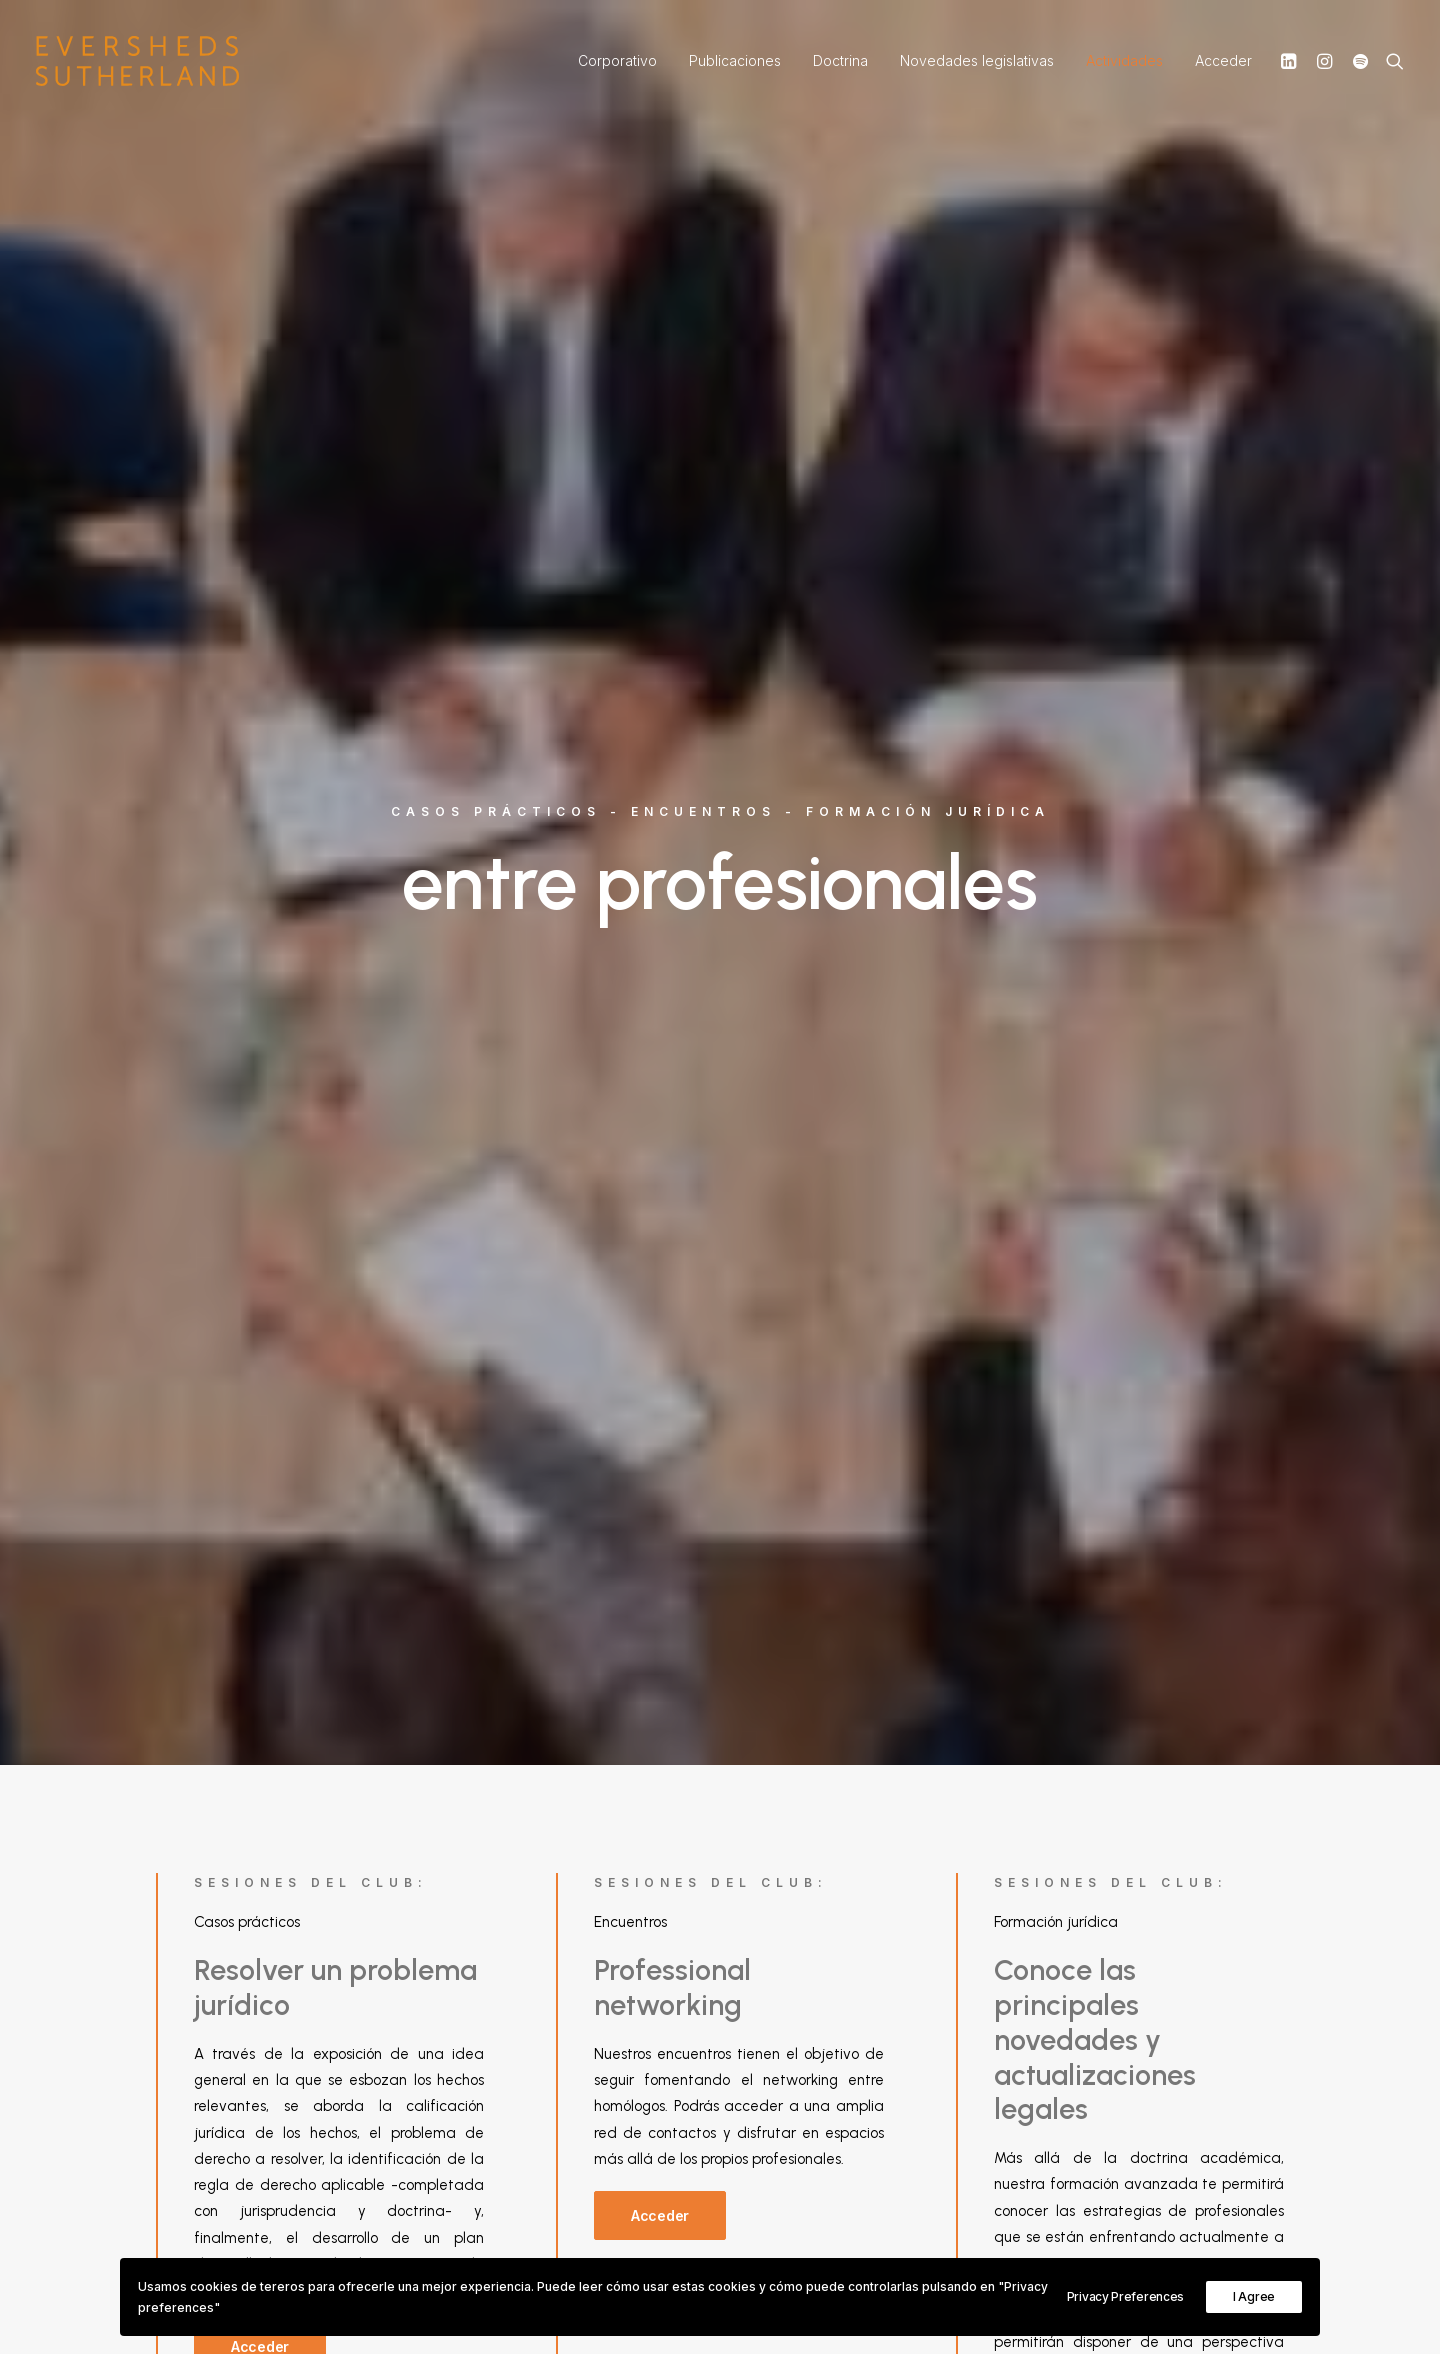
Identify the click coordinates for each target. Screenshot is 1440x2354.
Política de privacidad (1133, 2008)
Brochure (900, 2008)
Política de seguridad (1131, 2034)
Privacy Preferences (1125, 2296)
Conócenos (797, 2008)
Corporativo (617, 60)
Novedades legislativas (977, 60)
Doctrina (840, 60)
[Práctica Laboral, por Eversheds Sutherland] (137, 61)
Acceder (1223, 60)
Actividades (1124, 60)
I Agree (1254, 2296)
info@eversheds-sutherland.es (866, 2034)
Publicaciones (735, 60)
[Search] (1390, 61)
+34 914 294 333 (813, 2060)
